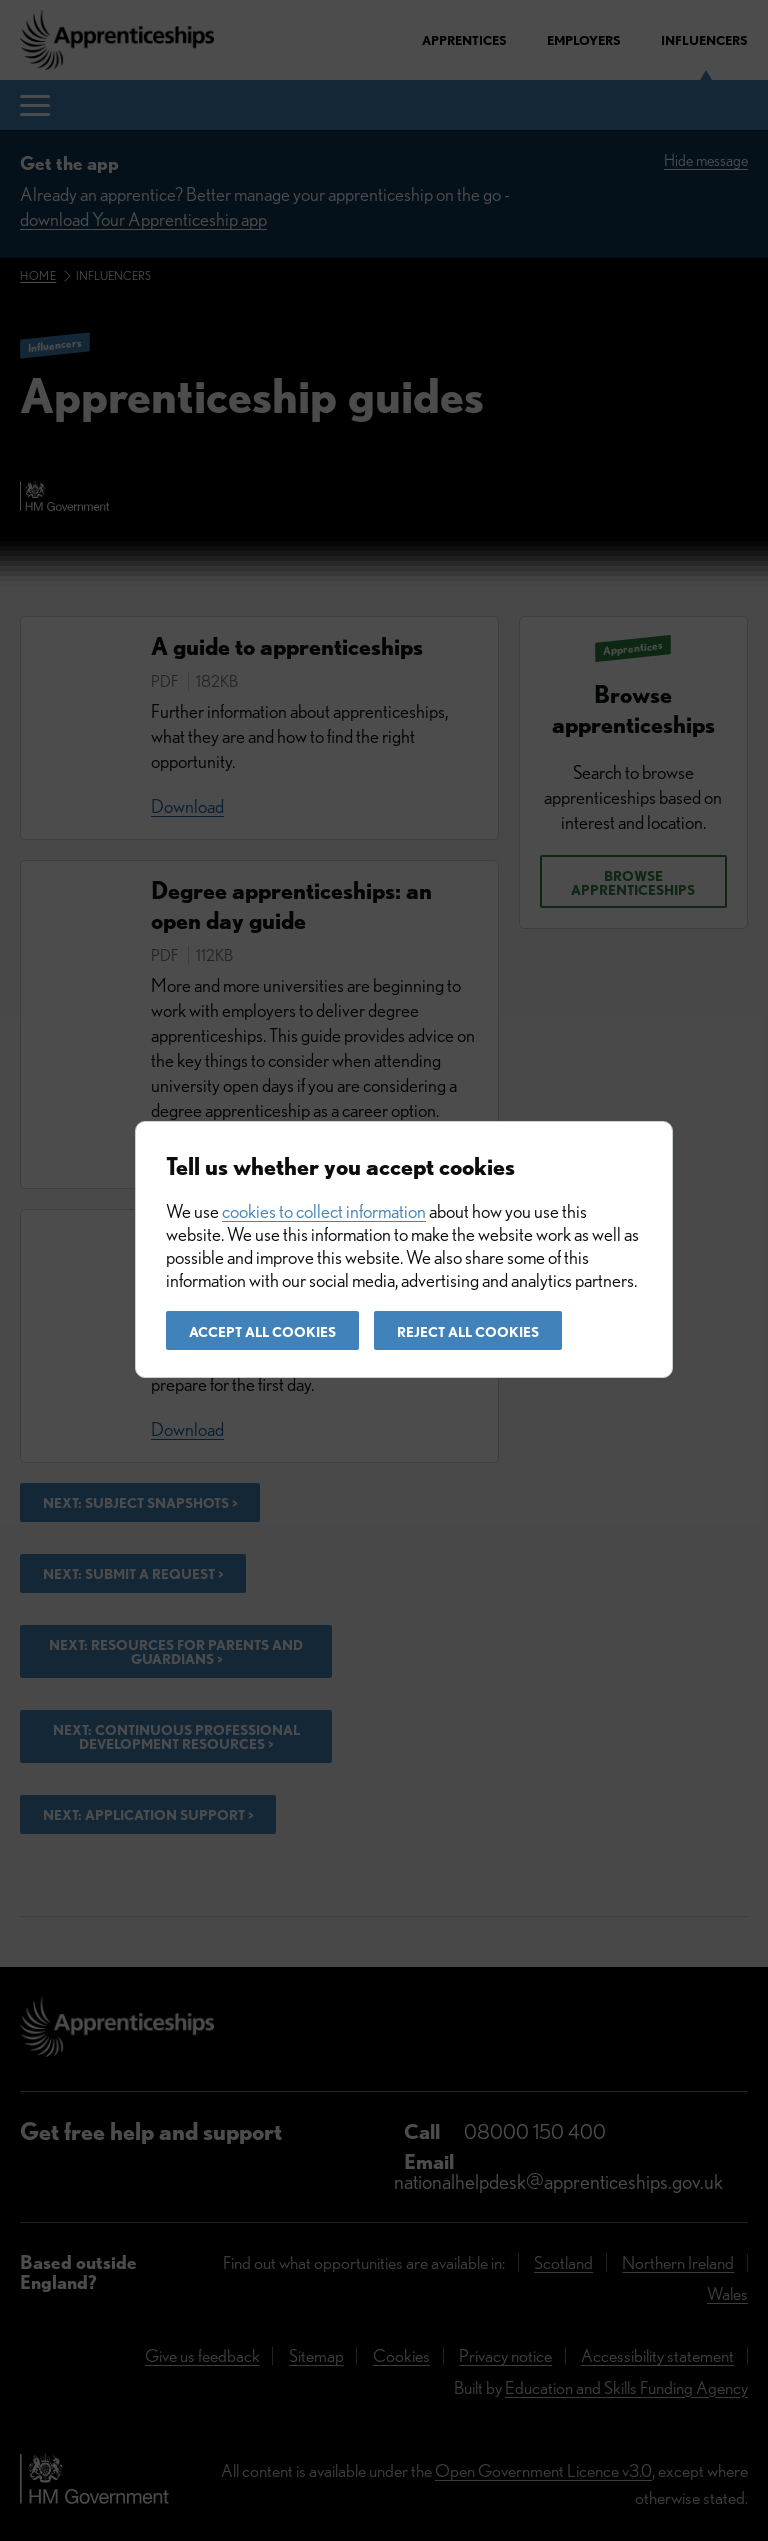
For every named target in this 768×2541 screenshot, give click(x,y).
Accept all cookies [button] (262, 1332)
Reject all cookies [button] (468, 1332)
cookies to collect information (324, 1211)
